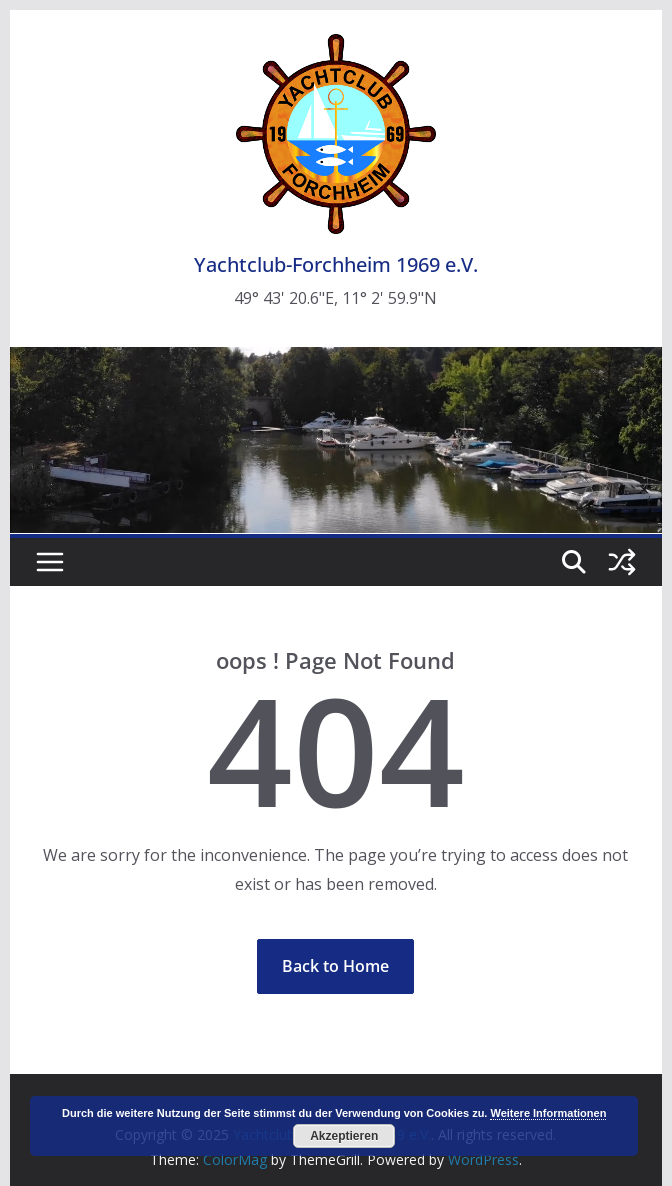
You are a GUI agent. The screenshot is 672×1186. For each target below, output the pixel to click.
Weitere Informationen (548, 1113)
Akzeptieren (344, 1136)
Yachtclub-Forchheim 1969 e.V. (336, 264)
